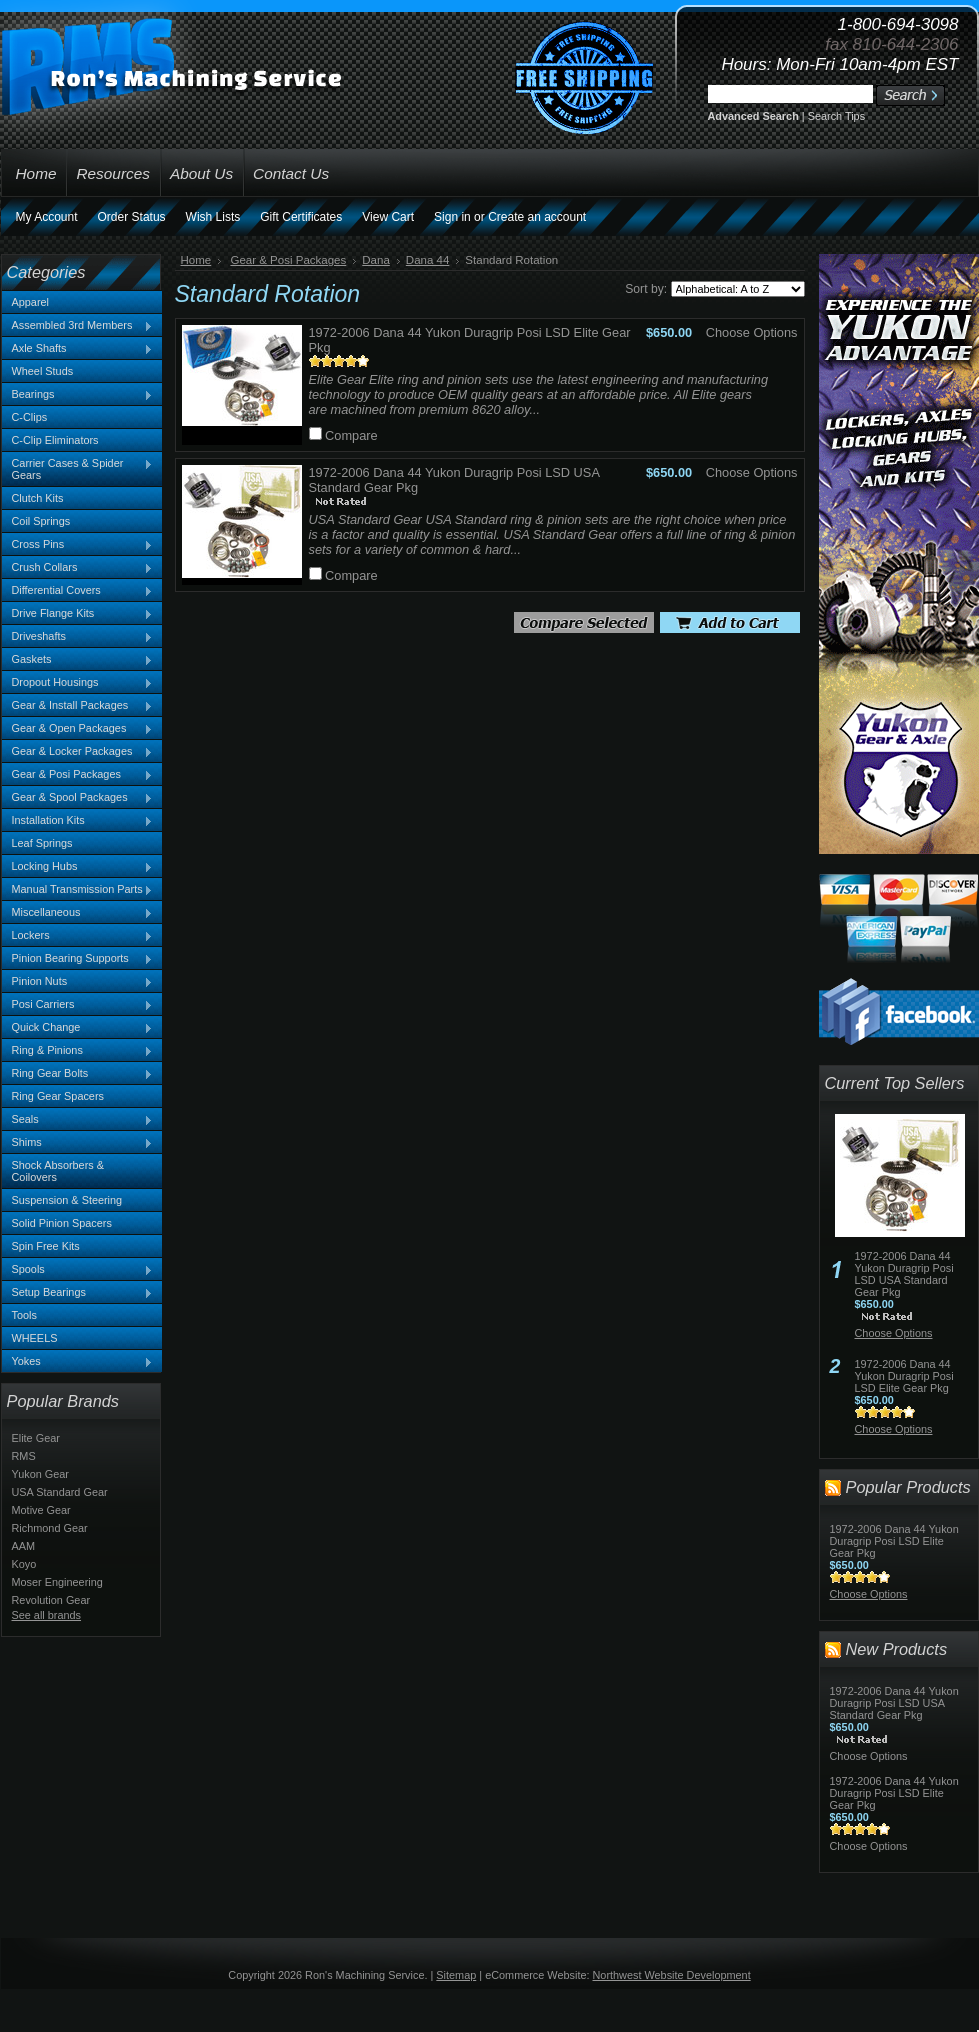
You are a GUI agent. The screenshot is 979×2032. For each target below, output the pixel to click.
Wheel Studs (43, 371)
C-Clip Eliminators (55, 440)
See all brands (47, 1615)
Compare (351, 435)
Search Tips (836, 116)
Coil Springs (41, 521)
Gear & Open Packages (78, 729)
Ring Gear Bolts (78, 1074)
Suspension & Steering (67, 1200)
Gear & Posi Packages (78, 775)
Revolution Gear (51, 1600)
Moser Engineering (57, 1582)
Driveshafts (78, 637)
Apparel (30, 302)
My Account (47, 217)
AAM (24, 1546)
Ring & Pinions (78, 1051)
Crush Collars (78, 568)
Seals (78, 1120)
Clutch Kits (38, 498)
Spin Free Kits (46, 1246)
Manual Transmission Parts (78, 890)
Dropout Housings (78, 683)
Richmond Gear (50, 1528)
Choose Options (752, 332)
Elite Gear (36, 1438)
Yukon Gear (40, 1474)
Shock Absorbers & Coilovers (58, 1171)
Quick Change (78, 1028)
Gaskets (78, 660)
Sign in (452, 217)
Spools (78, 1270)
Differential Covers (78, 591)
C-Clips (30, 417)
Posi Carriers (78, 1005)
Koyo (24, 1564)
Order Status (132, 217)
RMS (24, 1456)
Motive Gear (41, 1510)
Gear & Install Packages (78, 706)
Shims (78, 1143)
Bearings (78, 395)
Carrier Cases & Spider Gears (78, 469)
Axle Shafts (78, 349)
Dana (376, 260)
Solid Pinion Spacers (62, 1223)
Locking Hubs (78, 867)
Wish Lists (213, 217)
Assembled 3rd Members (78, 326)
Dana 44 (428, 260)
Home (196, 260)
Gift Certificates (301, 217)
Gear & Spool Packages (78, 798)
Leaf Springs (42, 843)
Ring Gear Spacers (58, 1096)
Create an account (537, 217)
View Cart (388, 217)
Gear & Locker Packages (78, 752)
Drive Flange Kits (78, 614)
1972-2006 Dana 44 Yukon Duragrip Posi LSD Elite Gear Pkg (904, 1376)
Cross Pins (78, 545)
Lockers (78, 936)
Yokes (78, 1362)
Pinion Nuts (78, 982)
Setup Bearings (78, 1293)
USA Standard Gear (60, 1492)
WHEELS (35, 1338)
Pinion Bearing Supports (78, 959)
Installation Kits (78, 821)
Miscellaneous (78, 913)
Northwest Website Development (672, 1975)
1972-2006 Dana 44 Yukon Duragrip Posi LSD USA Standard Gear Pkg (904, 1274)
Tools (24, 1315)
